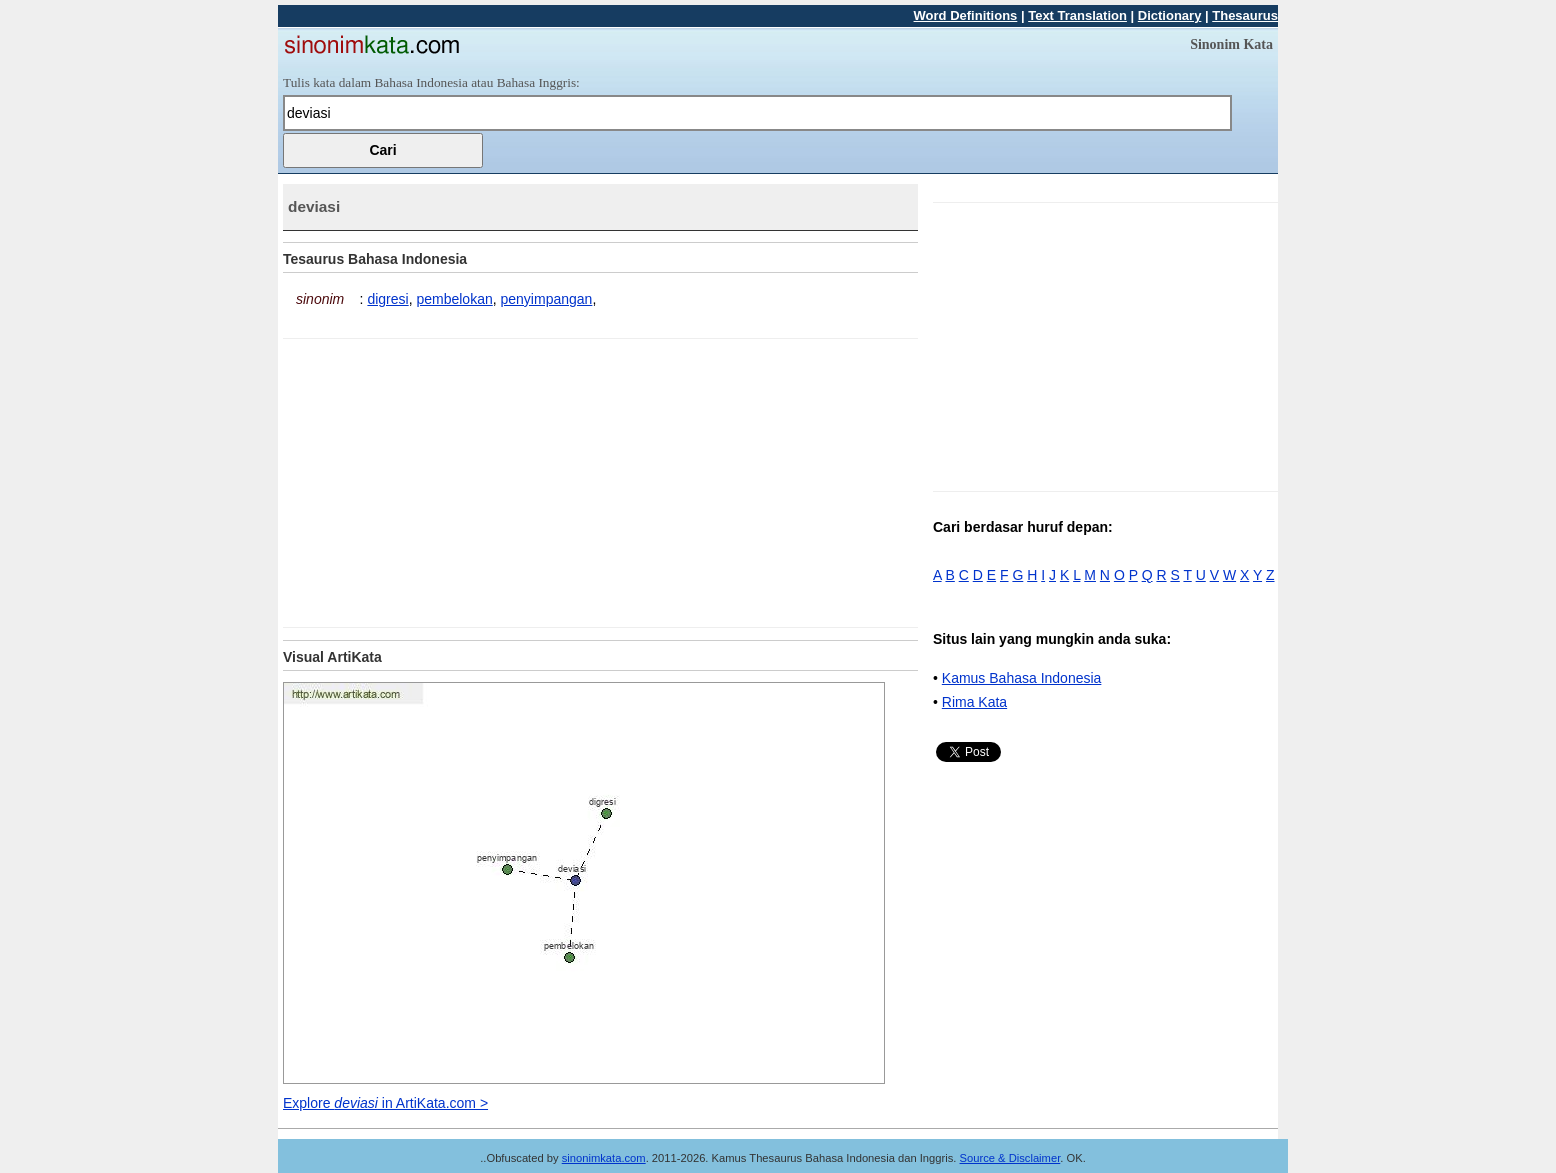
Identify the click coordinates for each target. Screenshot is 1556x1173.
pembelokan (454, 299)
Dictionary (1170, 15)
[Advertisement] (451, 479)
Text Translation (1077, 15)
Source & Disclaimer (1010, 1158)
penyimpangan (547, 299)
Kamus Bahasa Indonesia (1022, 678)
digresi (387, 299)
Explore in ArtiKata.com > (385, 1103)
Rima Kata (974, 702)
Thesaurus (1245, 15)
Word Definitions (966, 15)
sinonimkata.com (604, 1158)
